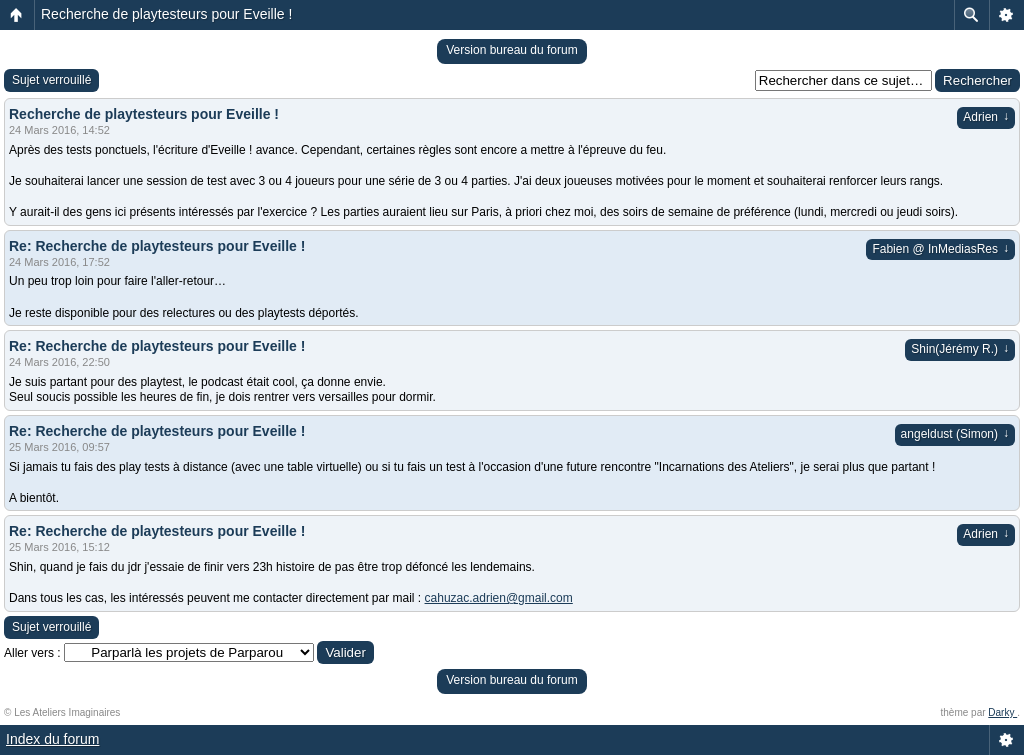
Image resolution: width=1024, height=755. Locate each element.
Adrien (986, 117)
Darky (1002, 712)
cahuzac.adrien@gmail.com (499, 598)
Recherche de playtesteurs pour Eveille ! (166, 14)
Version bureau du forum (511, 50)
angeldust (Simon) (955, 434)
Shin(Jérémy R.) (960, 349)
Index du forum (52, 739)
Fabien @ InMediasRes (940, 249)
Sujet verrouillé (51, 80)
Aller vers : (32, 653)
